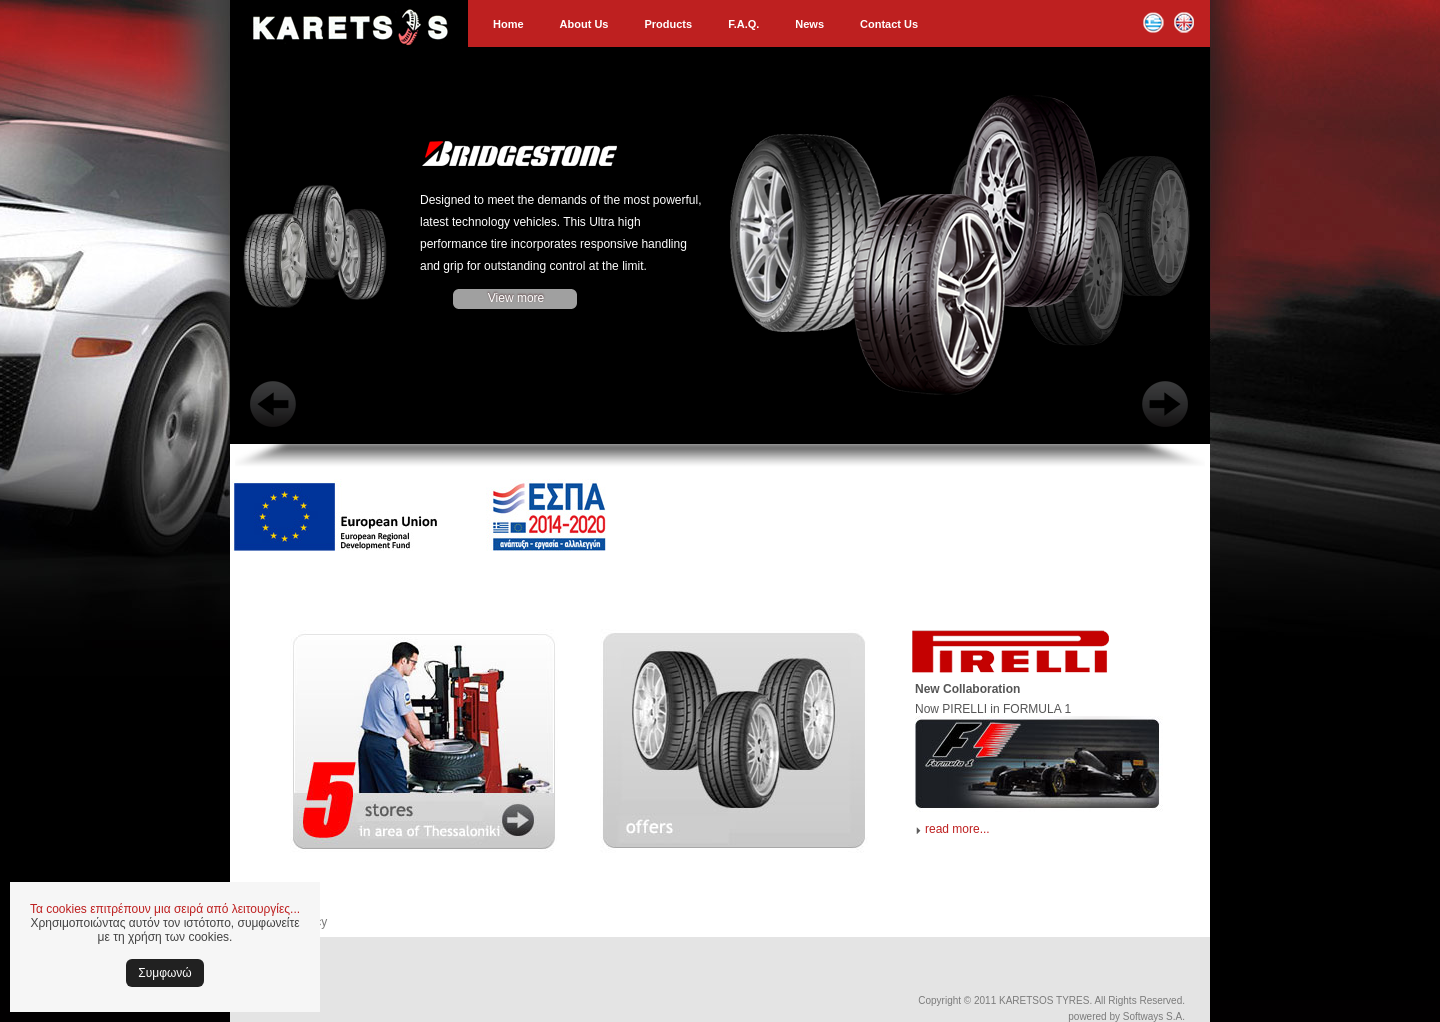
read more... (957, 829)
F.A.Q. (743, 24)
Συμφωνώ (164, 973)
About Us (584, 24)
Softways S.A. (1154, 1016)
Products (668, 24)
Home (508, 24)
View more (516, 298)
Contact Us (889, 24)
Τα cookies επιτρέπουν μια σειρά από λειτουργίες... (165, 909)
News (809, 24)
